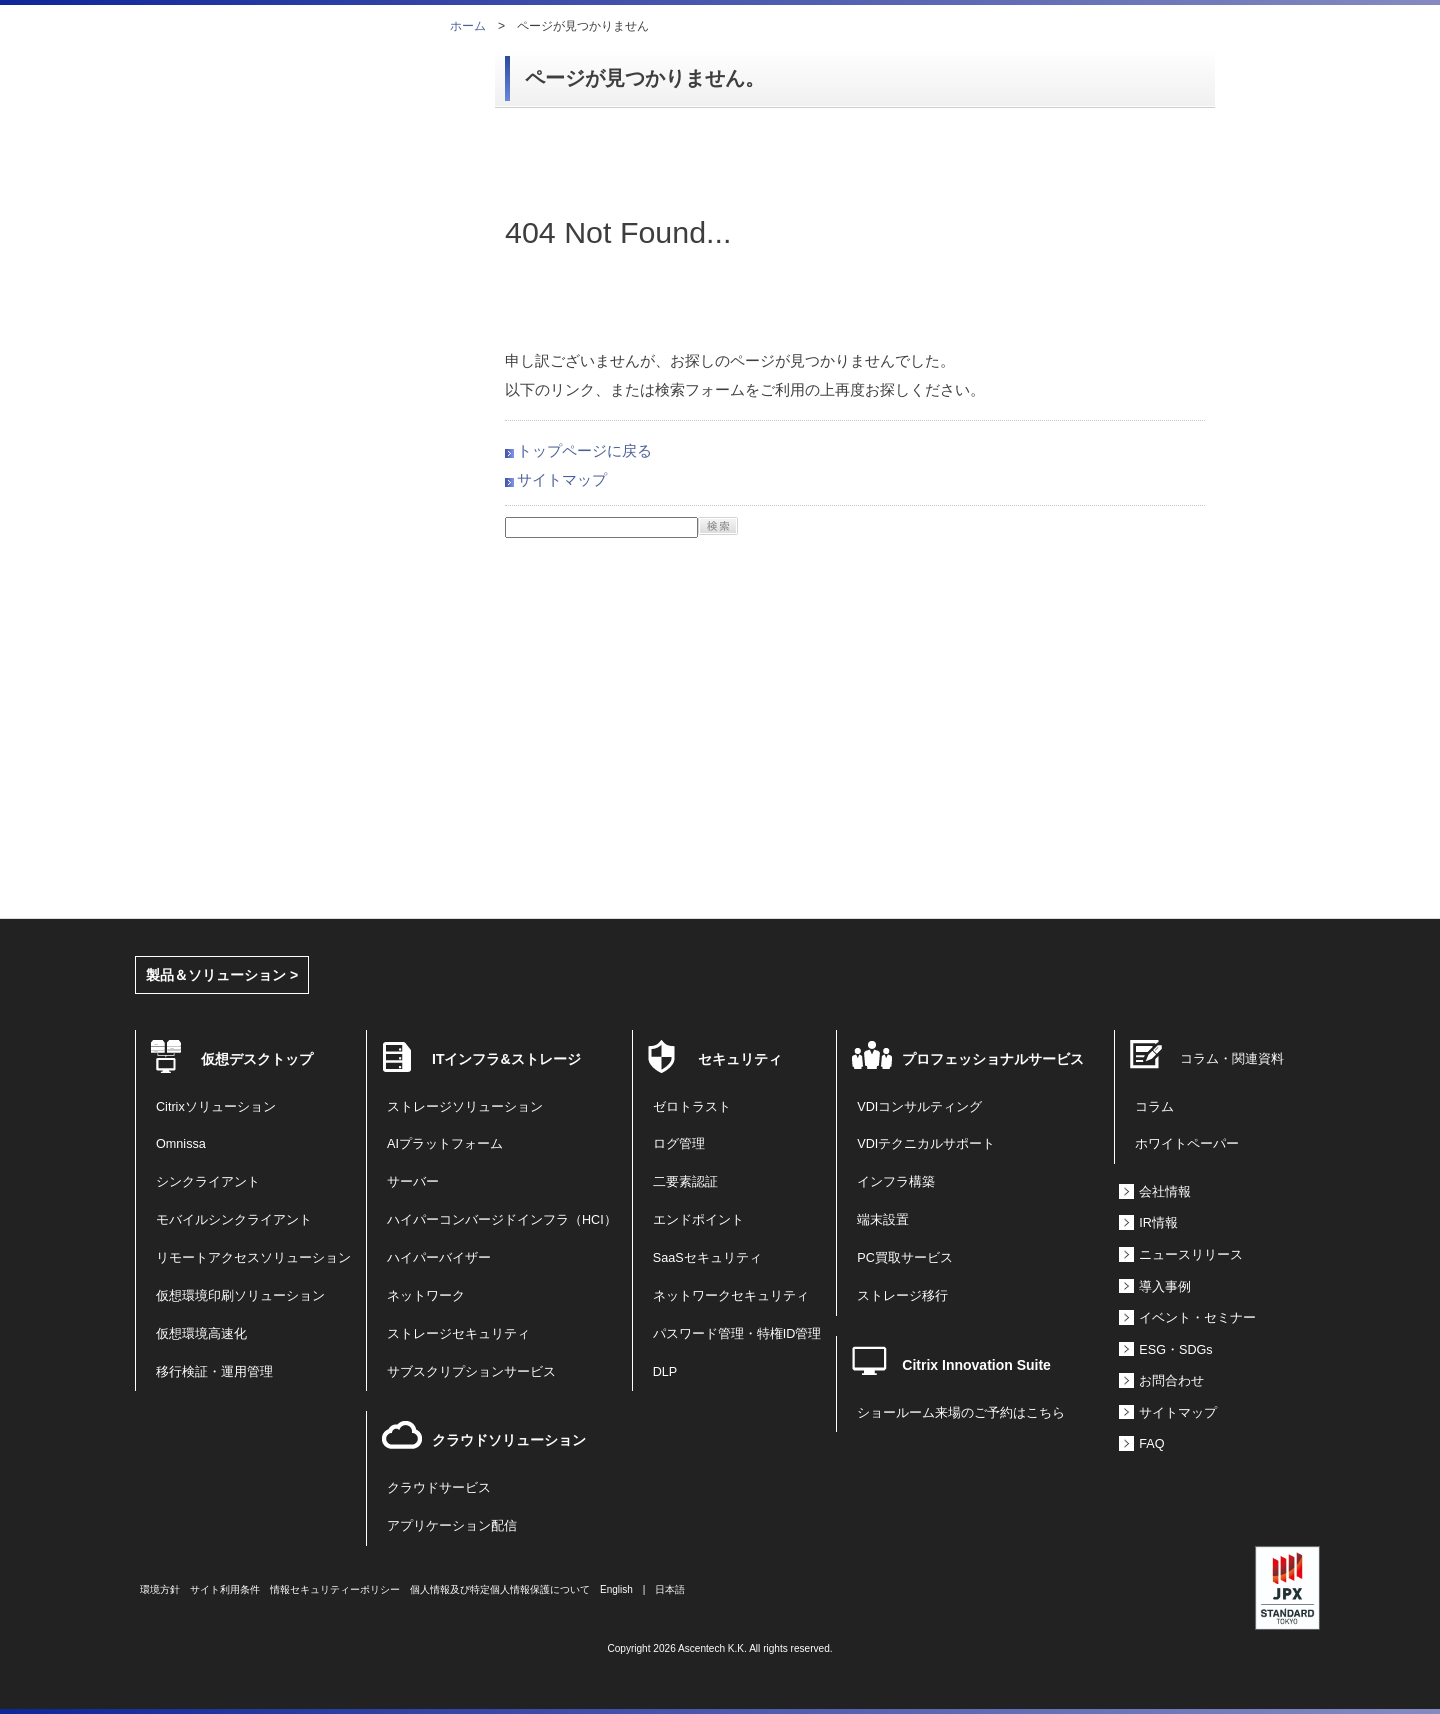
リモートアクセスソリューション (253, 1258)
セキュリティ (740, 1059)
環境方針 (160, 1589)
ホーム (468, 26)
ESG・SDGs (1175, 1350)
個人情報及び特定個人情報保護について (500, 1589)
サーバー (413, 1182)
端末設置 (883, 1220)
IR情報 (1158, 1223)
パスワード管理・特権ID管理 (737, 1334)
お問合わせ (1171, 1381)
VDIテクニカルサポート (926, 1144)
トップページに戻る (584, 450)
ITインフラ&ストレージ (506, 1059)
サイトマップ (562, 479)
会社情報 (1165, 1192)
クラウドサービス (439, 1488)
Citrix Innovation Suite (976, 1365)
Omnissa (181, 1144)
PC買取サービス (905, 1258)
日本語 (670, 1589)
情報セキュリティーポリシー (335, 1589)
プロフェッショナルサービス (993, 1059)
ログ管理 (679, 1144)
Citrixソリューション (216, 1107)
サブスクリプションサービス (471, 1372)
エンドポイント (698, 1220)
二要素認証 (685, 1182)
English (616, 1589)
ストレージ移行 (902, 1296)
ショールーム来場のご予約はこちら (961, 1413)
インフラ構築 (896, 1182)
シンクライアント (208, 1182)
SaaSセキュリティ (707, 1258)
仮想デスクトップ (257, 1059)
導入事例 (1165, 1287)
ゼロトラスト (692, 1107)
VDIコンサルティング (919, 1107)
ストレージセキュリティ (458, 1334)
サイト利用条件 (225, 1589)
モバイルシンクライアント (234, 1220)
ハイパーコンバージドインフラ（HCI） (502, 1220)
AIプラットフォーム (445, 1144)
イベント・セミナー (1197, 1318)
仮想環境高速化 (201, 1334)
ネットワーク (426, 1296)
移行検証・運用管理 (214, 1372)
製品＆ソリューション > (222, 975)
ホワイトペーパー (1187, 1144)
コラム (1154, 1107)
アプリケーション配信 (452, 1526)
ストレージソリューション (465, 1107)
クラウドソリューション (509, 1440)
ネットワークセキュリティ (731, 1296)
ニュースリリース (1191, 1255)
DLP (665, 1372)
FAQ (1151, 1444)
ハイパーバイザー (439, 1258)
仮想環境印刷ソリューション (240, 1296)
